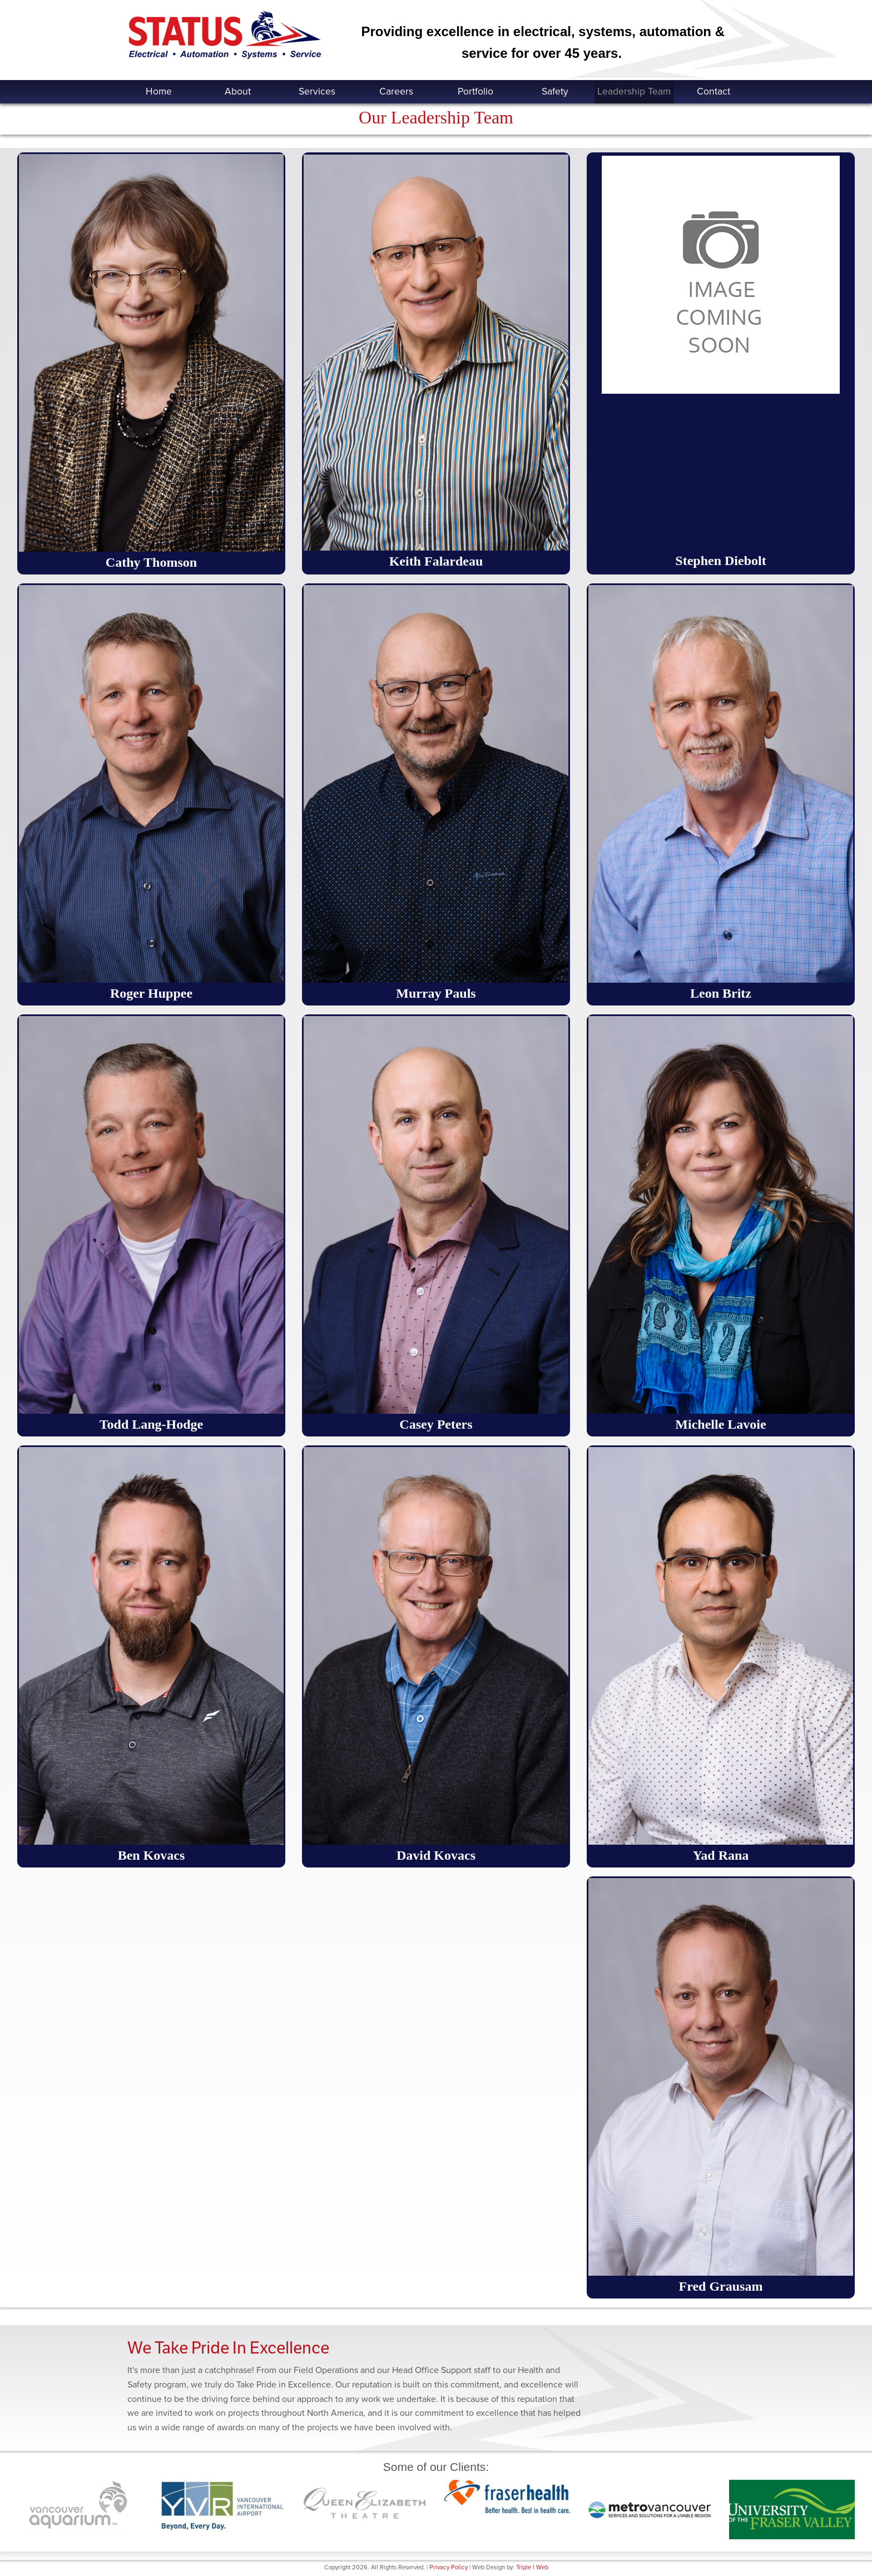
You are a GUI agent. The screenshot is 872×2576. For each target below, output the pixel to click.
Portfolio (475, 91)
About (238, 91)
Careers (396, 91)
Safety (555, 91)
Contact (713, 91)
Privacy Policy (448, 2567)
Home (159, 91)
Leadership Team (634, 91)
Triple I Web (532, 2567)
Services (317, 91)
